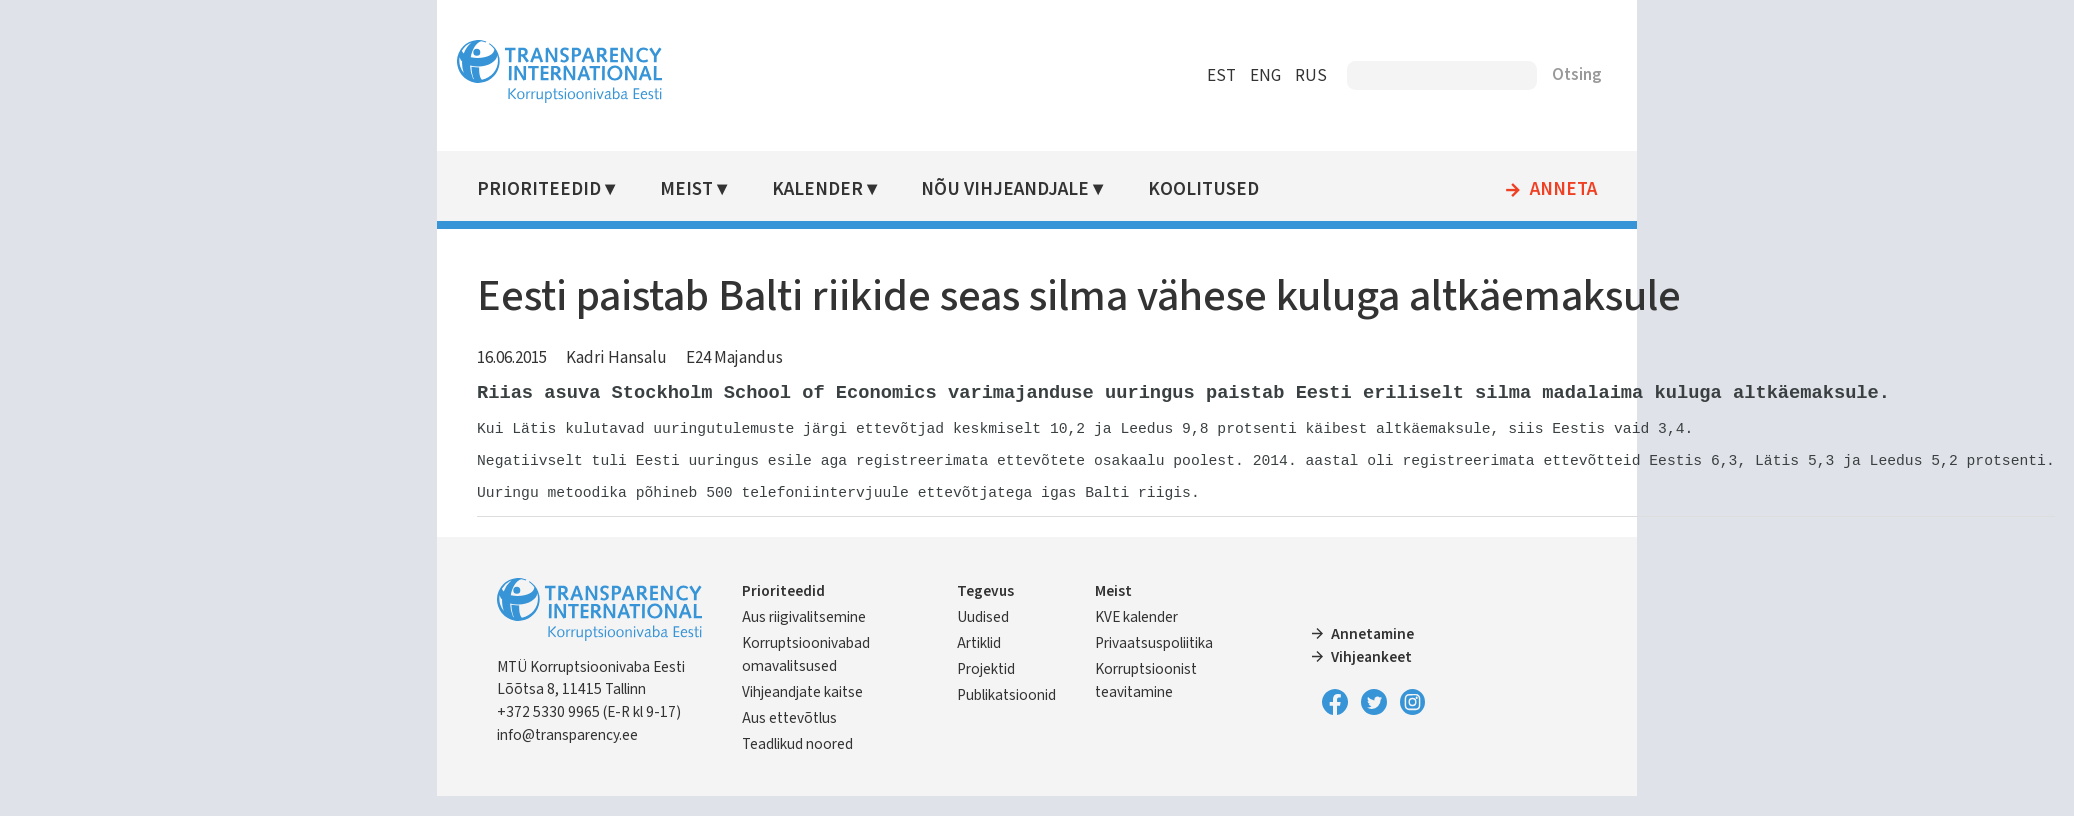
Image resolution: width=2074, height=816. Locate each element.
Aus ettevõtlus (789, 738)
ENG (1265, 76)
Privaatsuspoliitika (1154, 663)
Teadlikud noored (797, 764)
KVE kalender (1136, 637)
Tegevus (985, 611)
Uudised (983, 637)
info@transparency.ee (567, 755)
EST (1221, 76)
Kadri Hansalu (616, 358)
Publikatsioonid (1006, 715)
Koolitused (1203, 189)
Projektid (986, 689)
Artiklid (979, 663)
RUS (1311, 76)
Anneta (1563, 190)
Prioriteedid (539, 189)
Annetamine (1372, 654)
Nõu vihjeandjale (1005, 189)
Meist (686, 189)
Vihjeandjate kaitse (802, 712)
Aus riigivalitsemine (804, 637)
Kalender (817, 189)
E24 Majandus (734, 358)
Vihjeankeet (1371, 677)
